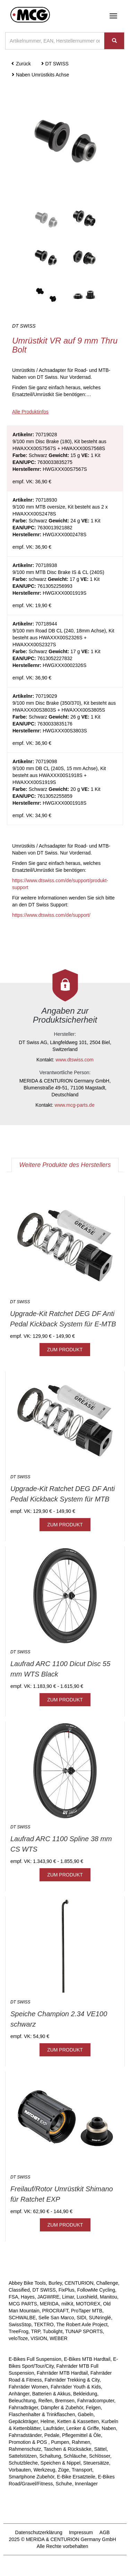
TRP (35, 2331)
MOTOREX (88, 2303)
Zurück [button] (21, 63)
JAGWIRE (48, 2297)
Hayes (28, 2297)
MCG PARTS (23, 2303)
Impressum (81, 2532)
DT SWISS (43, 2290)
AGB (104, 2532)
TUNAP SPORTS (84, 2331)
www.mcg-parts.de (75, 1105)
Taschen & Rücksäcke (68, 2449)
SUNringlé (100, 2317)
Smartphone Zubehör (31, 2476)
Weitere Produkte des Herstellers (65, 1164)
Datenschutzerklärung (38, 2532)
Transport (82, 2470)
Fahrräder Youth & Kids (76, 2387)
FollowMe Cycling (96, 2290)
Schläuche (75, 2456)
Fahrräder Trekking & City (72, 2380)
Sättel (100, 2449)
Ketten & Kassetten (78, 2421)
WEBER (58, 2338)
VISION (39, 2338)
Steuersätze (96, 2463)
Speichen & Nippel (60, 2463)
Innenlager (86, 2483)
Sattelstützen (23, 2456)
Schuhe (63, 2483)
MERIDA (49, 2303)
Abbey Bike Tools (27, 2283)
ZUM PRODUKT (65, 1349)
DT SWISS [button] (55, 63)
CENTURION (78, 2283)
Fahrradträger (23, 2407)
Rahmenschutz (25, 2449)
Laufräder (53, 2428)
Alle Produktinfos (30, 411)
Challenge (107, 2283)
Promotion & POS (28, 2442)
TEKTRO (44, 2324)
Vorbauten (20, 2470)
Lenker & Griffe (83, 2428)
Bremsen (65, 2400)
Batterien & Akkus (51, 2393)
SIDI (81, 2317)
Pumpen (60, 2442)
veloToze (18, 2338)
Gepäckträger (23, 2421)
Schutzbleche (23, 2463)
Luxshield (87, 2297)
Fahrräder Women (28, 2387)
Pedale (52, 2435)
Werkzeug (44, 2470)
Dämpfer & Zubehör (62, 2407)
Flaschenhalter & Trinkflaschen (42, 2414)
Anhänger (19, 2393)
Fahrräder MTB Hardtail (62, 2373)
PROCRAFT (55, 2310)
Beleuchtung (22, 2400)
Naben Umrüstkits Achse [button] (40, 74)
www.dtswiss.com (74, 1059)
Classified (19, 2290)
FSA (13, 2297)
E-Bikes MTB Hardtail (87, 2359)
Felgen (93, 2407)
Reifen (45, 2400)
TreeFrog (18, 2331)
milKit (67, 2303)
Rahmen (81, 2442)
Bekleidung (85, 2393)
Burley (55, 2283)
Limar (68, 2297)
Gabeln (85, 2414)
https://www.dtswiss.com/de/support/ (51, 915)
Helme (47, 2421)
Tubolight (52, 2331)
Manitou (108, 2297)
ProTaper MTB (86, 2310)
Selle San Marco (56, 2317)
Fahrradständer (25, 2435)
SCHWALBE (22, 2317)
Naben (109, 2428)
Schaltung (50, 2456)
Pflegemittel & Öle (81, 2435)
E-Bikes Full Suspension (35, 2359)
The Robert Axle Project (81, 2324)
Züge (63, 2470)
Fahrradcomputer (95, 2400)
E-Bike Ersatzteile (76, 2476)
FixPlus (67, 2290)
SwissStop (20, 2324)
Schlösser (99, 2456)
